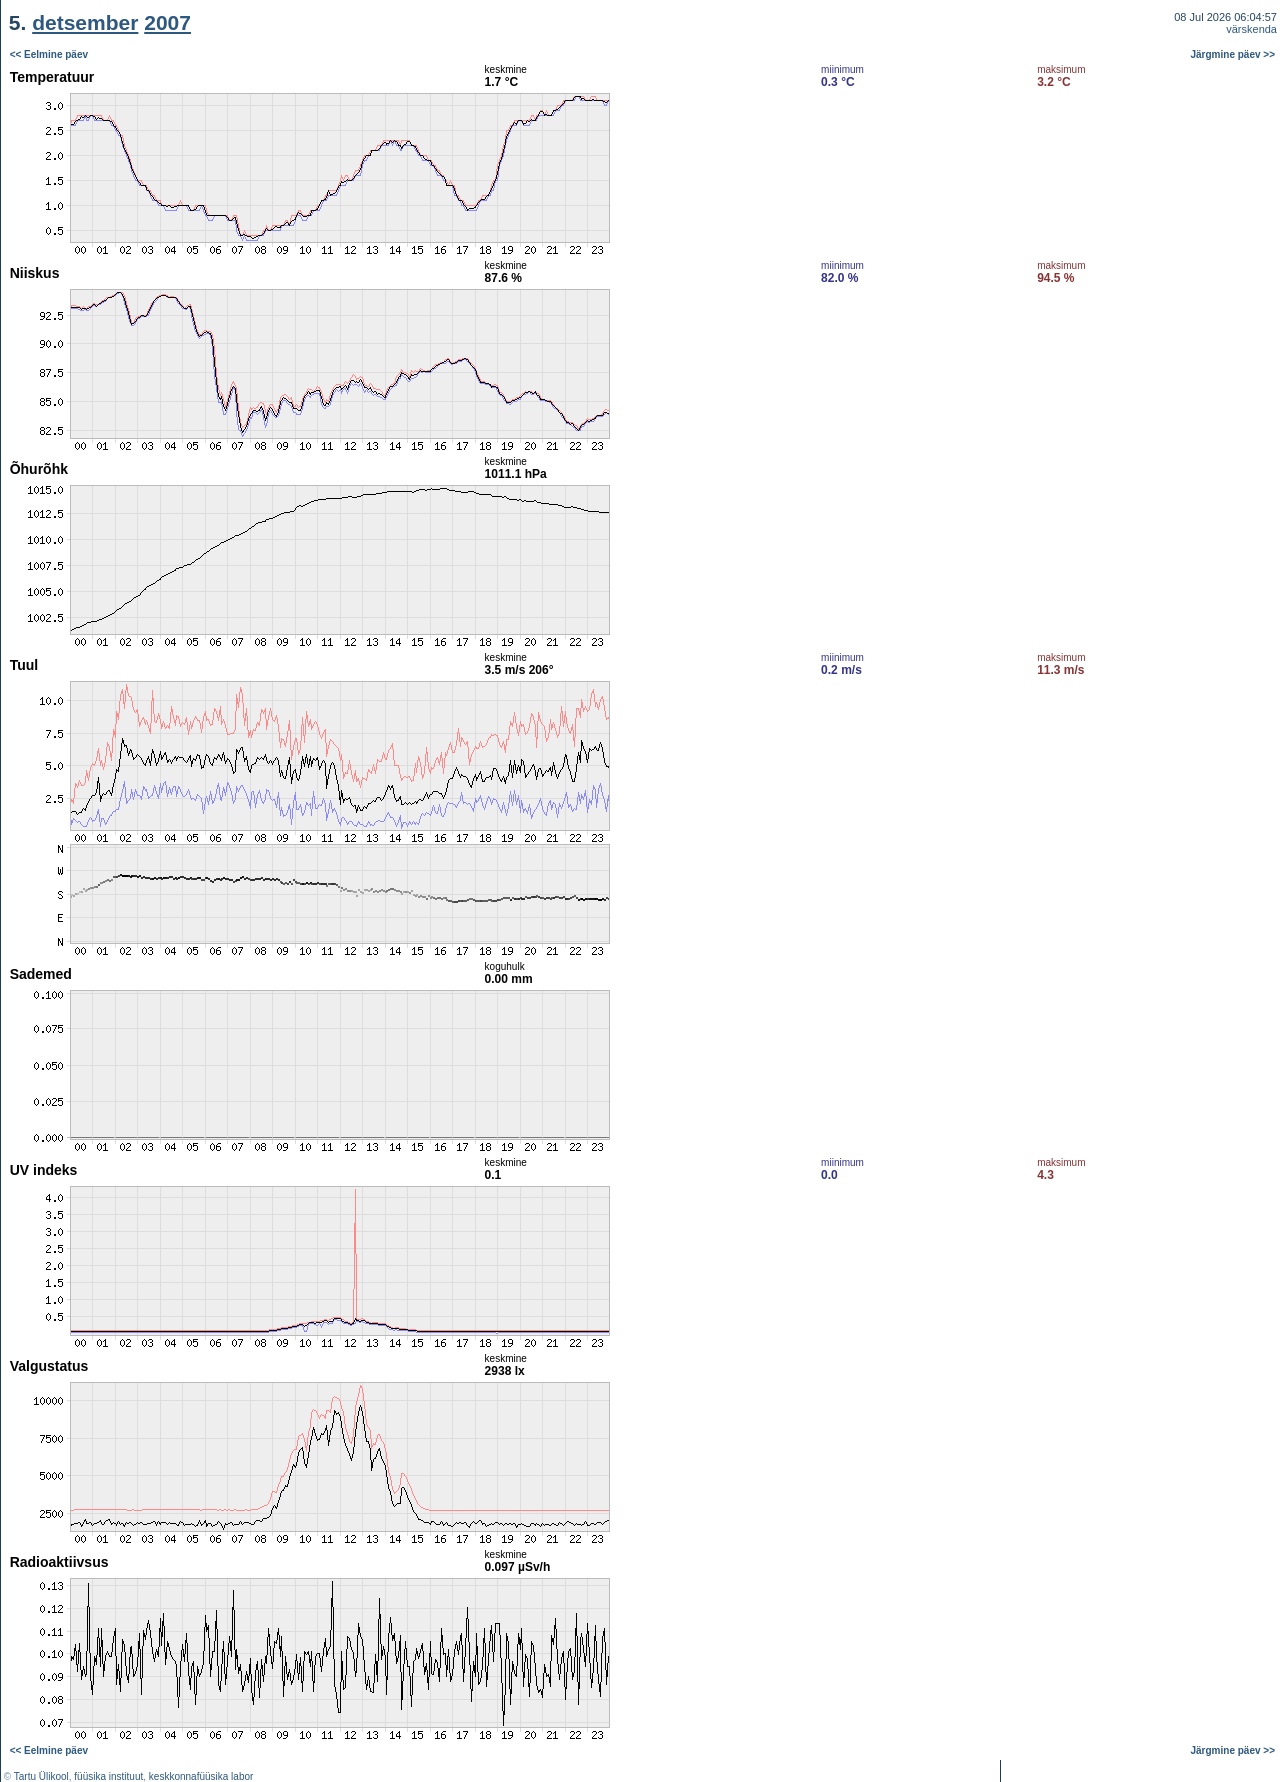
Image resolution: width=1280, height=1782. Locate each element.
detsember (85, 22)
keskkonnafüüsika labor (201, 1776)
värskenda (1251, 29)
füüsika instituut (108, 1776)
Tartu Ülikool (41, 1776)
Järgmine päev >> (1233, 54)
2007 (167, 22)
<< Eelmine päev (49, 54)
